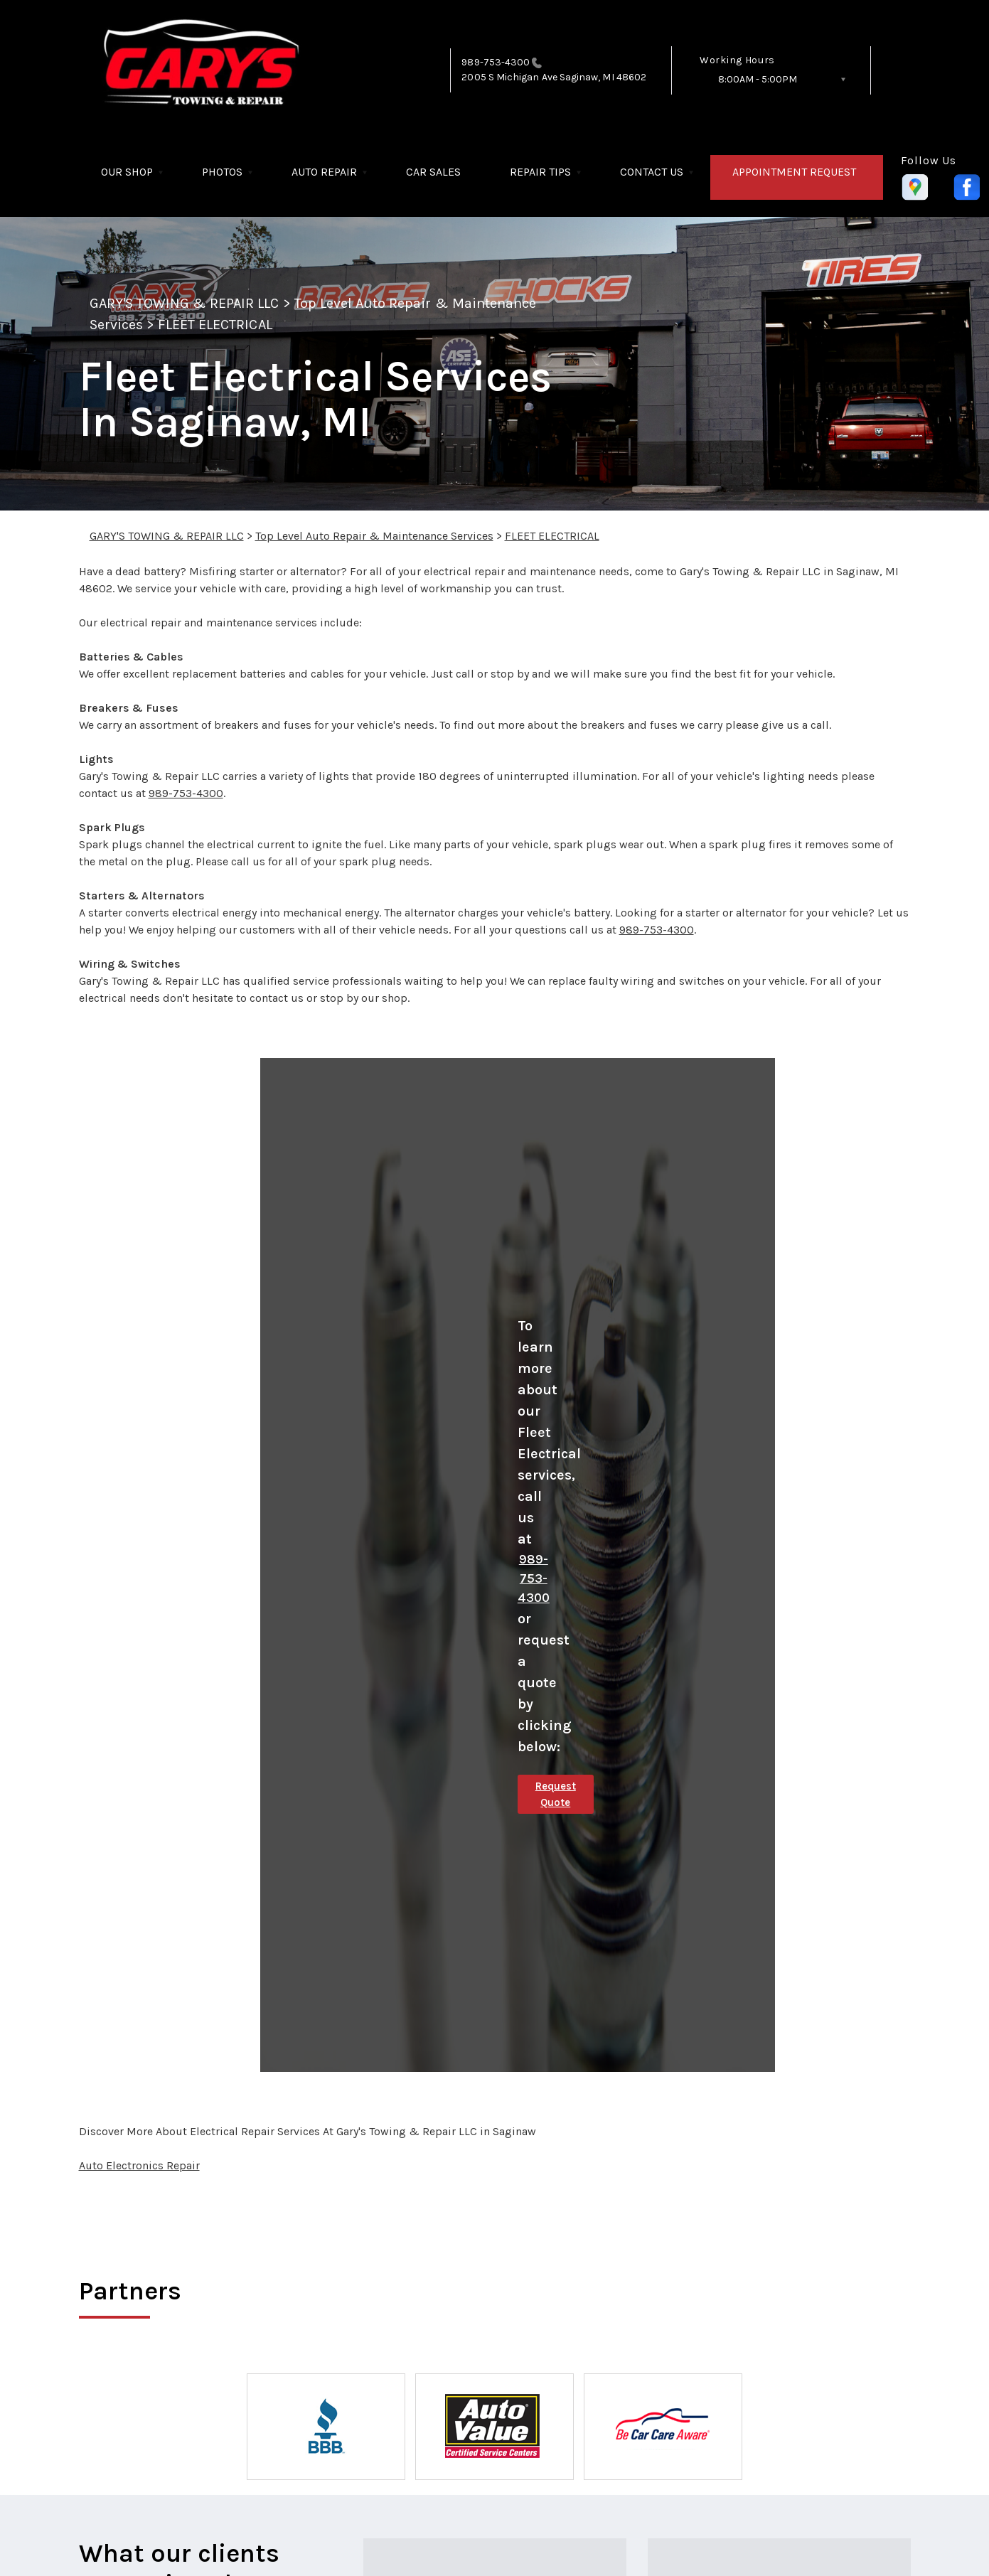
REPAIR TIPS (540, 171)
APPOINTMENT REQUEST (794, 171)
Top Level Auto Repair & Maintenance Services (374, 536)
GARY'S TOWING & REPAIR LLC (184, 303)
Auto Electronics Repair (139, 2165)
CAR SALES (433, 171)
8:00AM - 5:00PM (757, 79)
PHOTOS (222, 171)
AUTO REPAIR (324, 171)
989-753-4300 (495, 62)
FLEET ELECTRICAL (215, 324)
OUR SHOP (127, 171)
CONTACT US (651, 171)
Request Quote (555, 1794)
